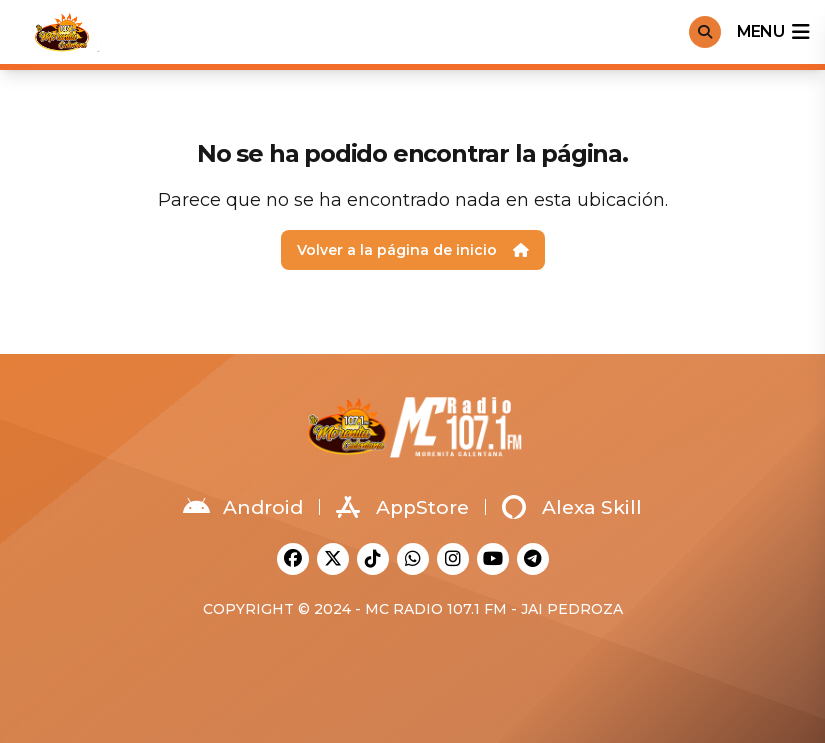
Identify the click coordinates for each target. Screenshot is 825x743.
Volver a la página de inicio (413, 250)
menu (773, 32)
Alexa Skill (572, 507)
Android (243, 507)
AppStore (402, 507)
